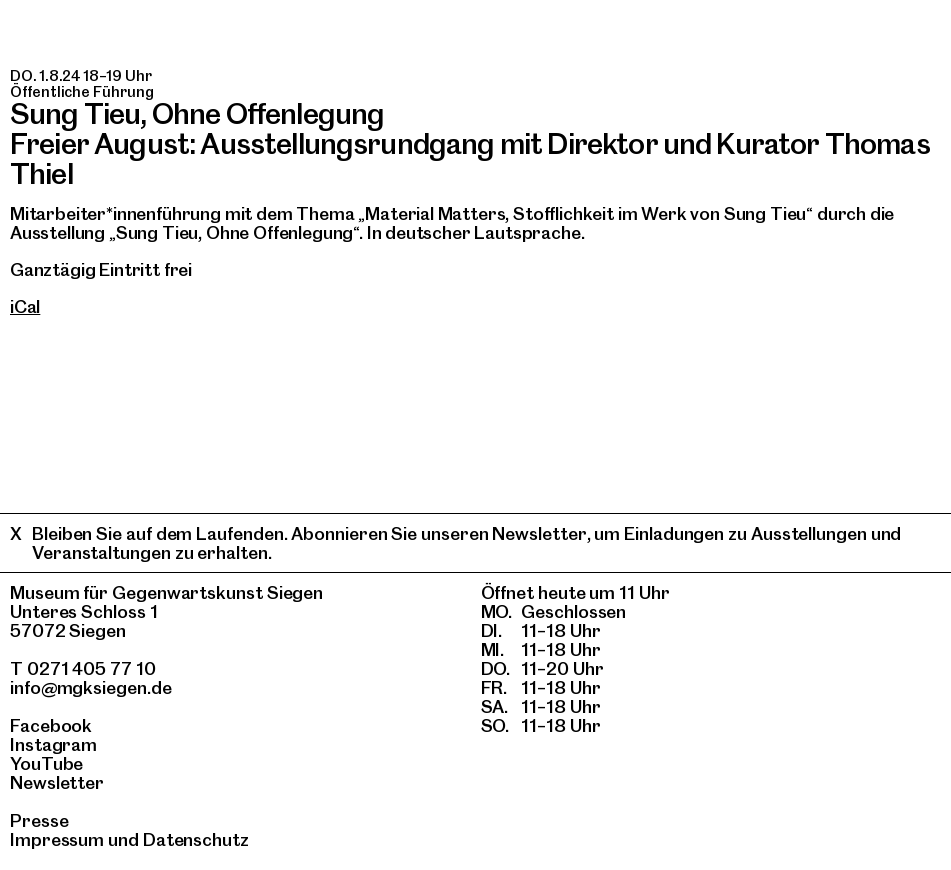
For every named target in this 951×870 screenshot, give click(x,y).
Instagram (53, 744)
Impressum (57, 839)
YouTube (46, 763)
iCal (25, 306)
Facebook (51, 725)
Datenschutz (196, 839)
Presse (39, 820)
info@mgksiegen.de (91, 687)
